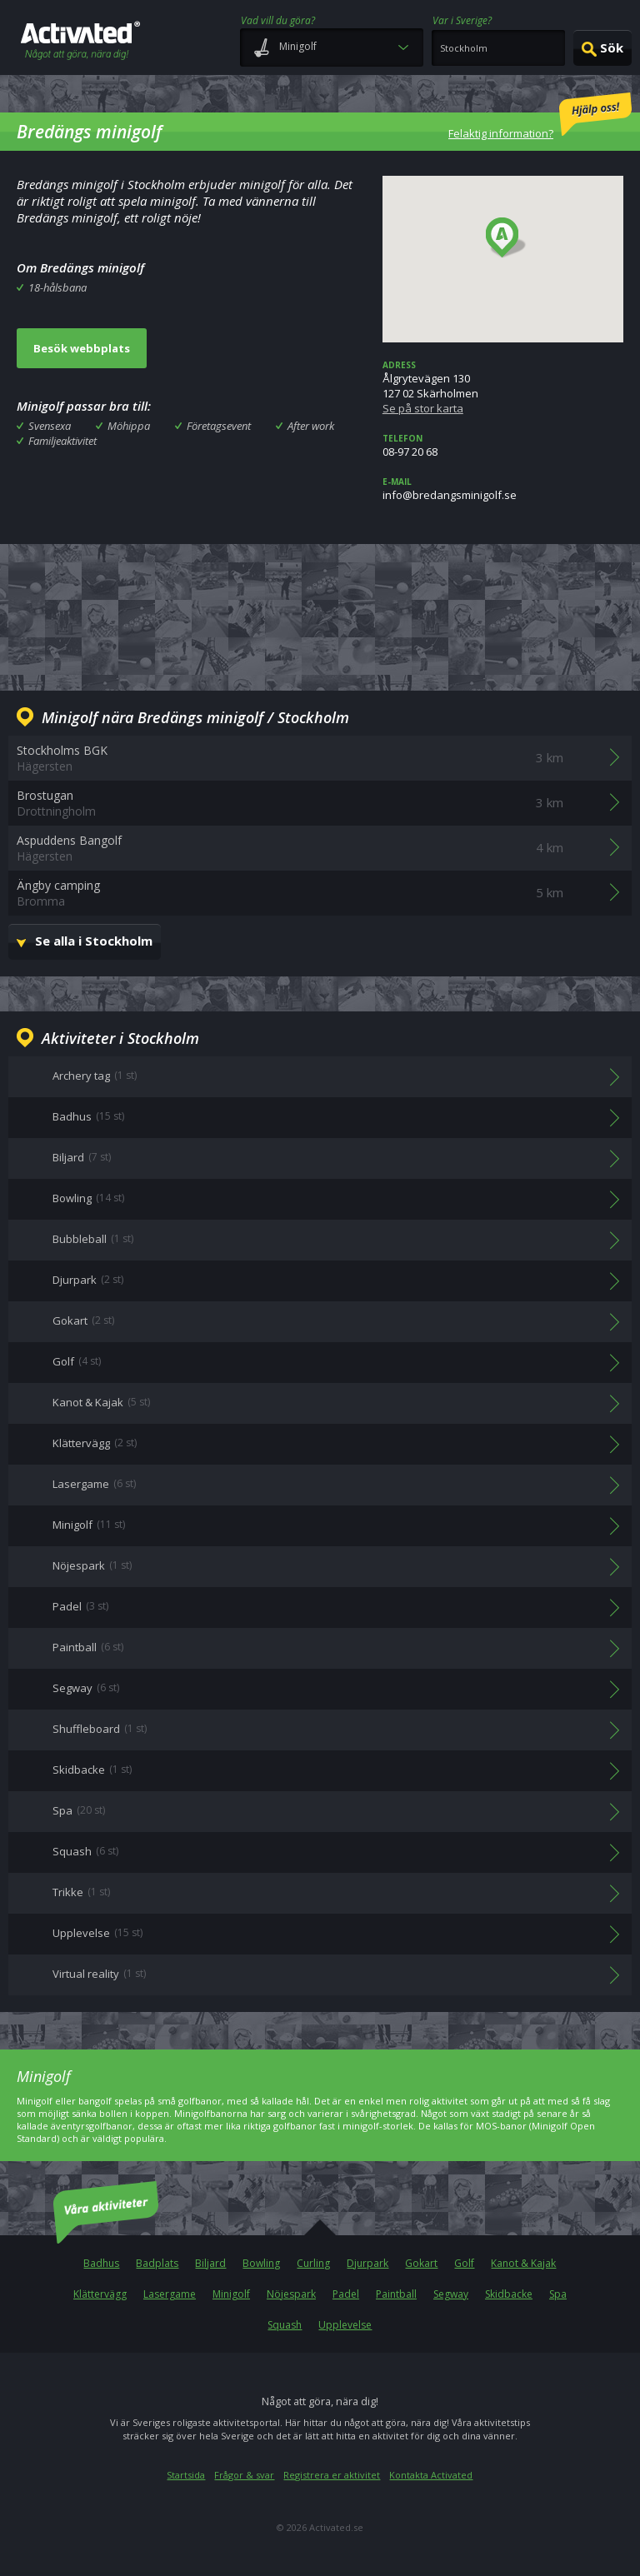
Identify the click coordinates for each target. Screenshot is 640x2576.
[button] (506, 238)
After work (311, 425)
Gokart (421, 2263)
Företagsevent (219, 425)
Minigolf (231, 2294)
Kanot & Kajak (523, 2263)
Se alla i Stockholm (93, 940)
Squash (285, 2325)
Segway (450, 2294)
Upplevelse (345, 2325)
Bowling (261, 2263)
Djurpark (367, 2263)
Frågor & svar (244, 2475)
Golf (464, 2263)
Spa (558, 2294)
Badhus (101, 2263)
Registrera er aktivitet (331, 2475)
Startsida (186, 2475)
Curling (313, 2263)
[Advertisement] (320, 614)
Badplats (157, 2263)
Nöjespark (291, 2294)
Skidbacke (508, 2294)
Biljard (210, 2263)
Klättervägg (100, 2294)
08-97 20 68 (502, 445)
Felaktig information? (540, 116)
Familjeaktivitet (62, 440)
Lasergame (169, 2294)
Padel (345, 2294)
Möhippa (129, 425)
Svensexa (49, 425)
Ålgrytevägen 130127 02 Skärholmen (502, 387)
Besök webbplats (81, 348)
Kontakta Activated (430, 2475)
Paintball (396, 2294)
